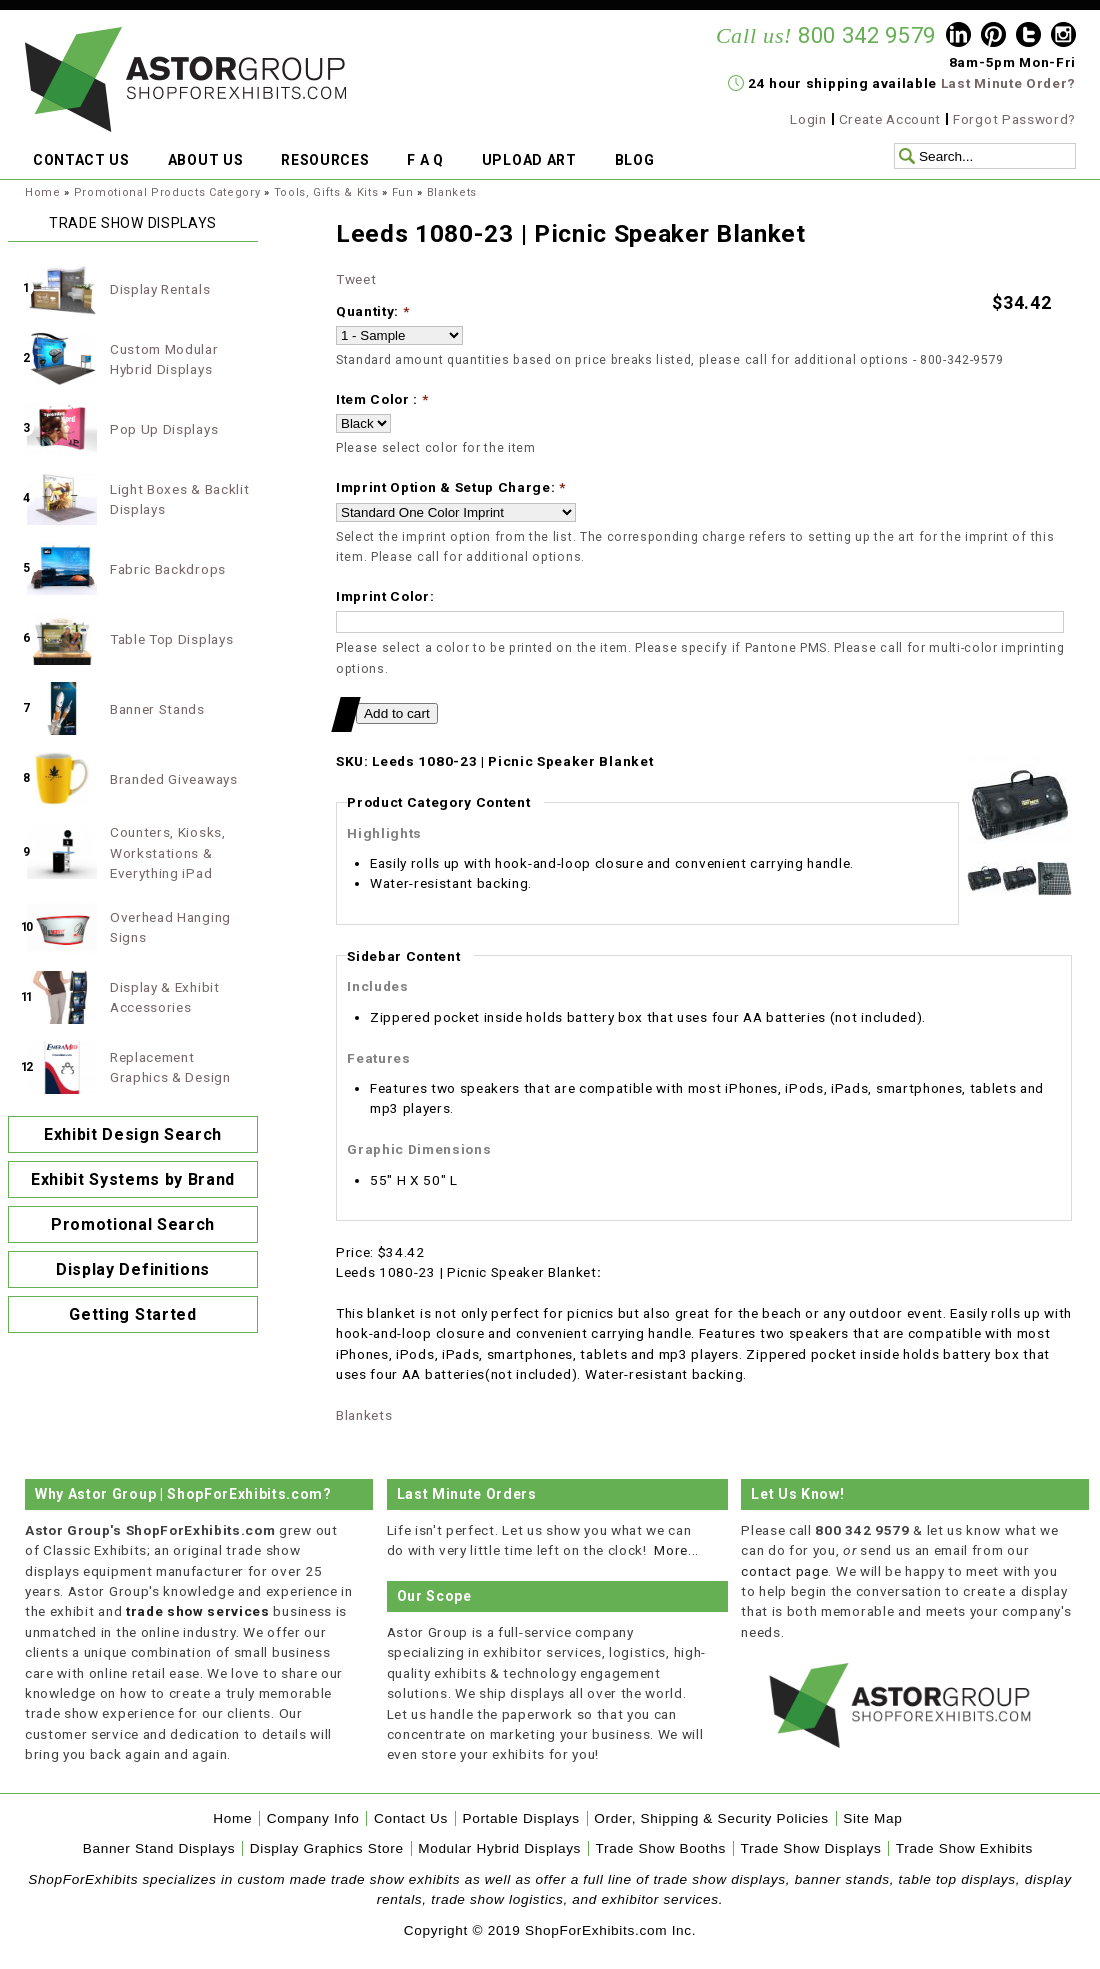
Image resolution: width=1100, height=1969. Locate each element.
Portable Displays (520, 1818)
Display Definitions (133, 1269)
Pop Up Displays (164, 429)
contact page (784, 1571)
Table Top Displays (171, 639)
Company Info (313, 1818)
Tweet (356, 279)
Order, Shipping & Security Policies (711, 1818)
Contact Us (411, 1818)
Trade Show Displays (811, 1848)
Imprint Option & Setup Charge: (451, 487)
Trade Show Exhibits (964, 1848)
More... (676, 1550)
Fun (403, 192)
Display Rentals (160, 289)
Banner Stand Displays (159, 1848)
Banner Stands (157, 709)
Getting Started (132, 1314)
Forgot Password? (1014, 119)
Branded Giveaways (174, 779)
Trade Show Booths (661, 1848)
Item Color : (382, 399)
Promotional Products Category (167, 192)
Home (43, 192)
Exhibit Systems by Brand (133, 1179)
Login (808, 119)
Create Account (890, 119)
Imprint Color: (385, 596)
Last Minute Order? (1008, 83)
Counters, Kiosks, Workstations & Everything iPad (168, 852)
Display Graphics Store (327, 1848)
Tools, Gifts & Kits (326, 192)
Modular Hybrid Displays (499, 1848)
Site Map (872, 1818)
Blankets (452, 192)
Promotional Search (133, 1224)
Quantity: (373, 311)
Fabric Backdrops (168, 569)
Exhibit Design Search (133, 1134)
